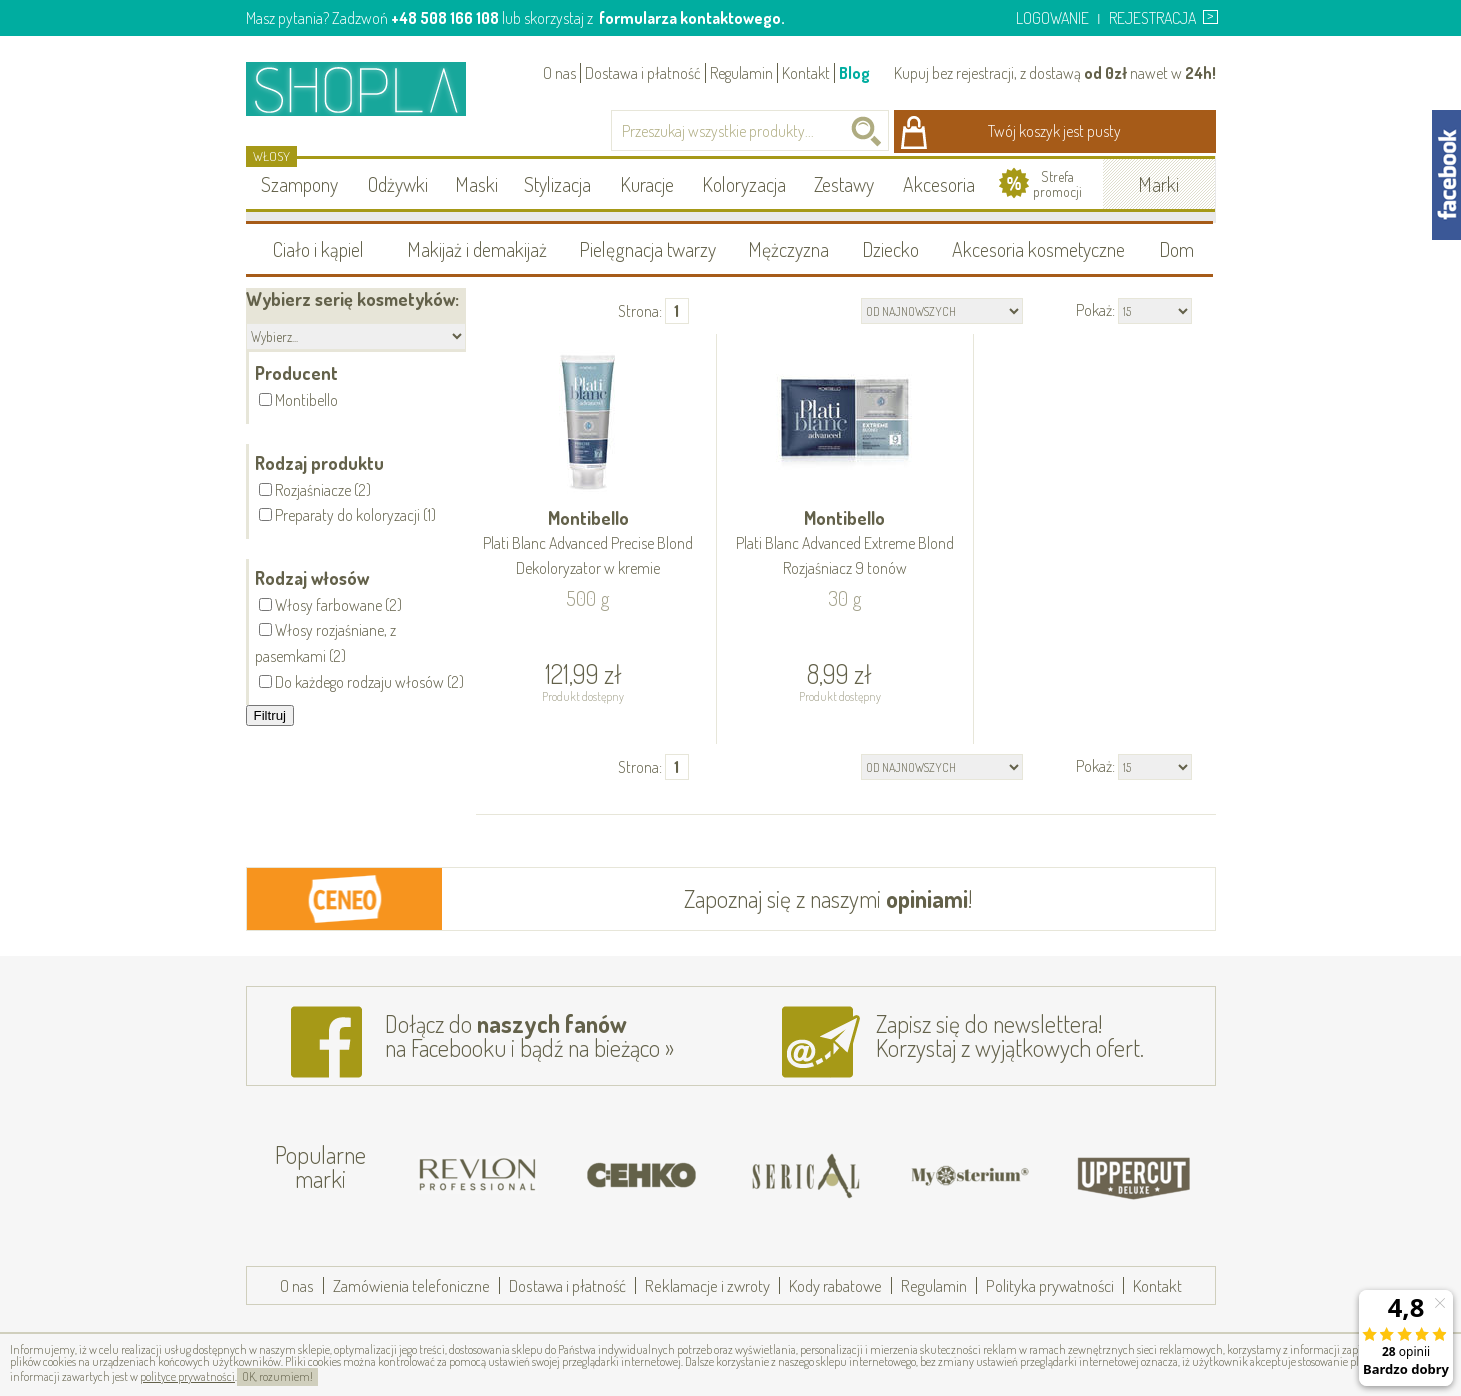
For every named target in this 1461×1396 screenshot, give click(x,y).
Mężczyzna (788, 249)
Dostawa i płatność (643, 73)
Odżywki (398, 184)
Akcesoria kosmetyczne (1038, 249)
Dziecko (890, 249)
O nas (559, 73)
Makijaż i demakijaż (477, 249)
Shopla (369, 88)
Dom (1176, 249)
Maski (476, 184)
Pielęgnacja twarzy (647, 249)
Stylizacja (557, 184)
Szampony (299, 184)
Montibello (589, 544)
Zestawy (844, 184)
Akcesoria (939, 184)
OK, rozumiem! (277, 1376)
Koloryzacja (744, 184)
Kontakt (806, 73)
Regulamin (741, 73)
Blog (854, 73)
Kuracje (647, 184)
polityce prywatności (187, 1376)
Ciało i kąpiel (318, 249)
